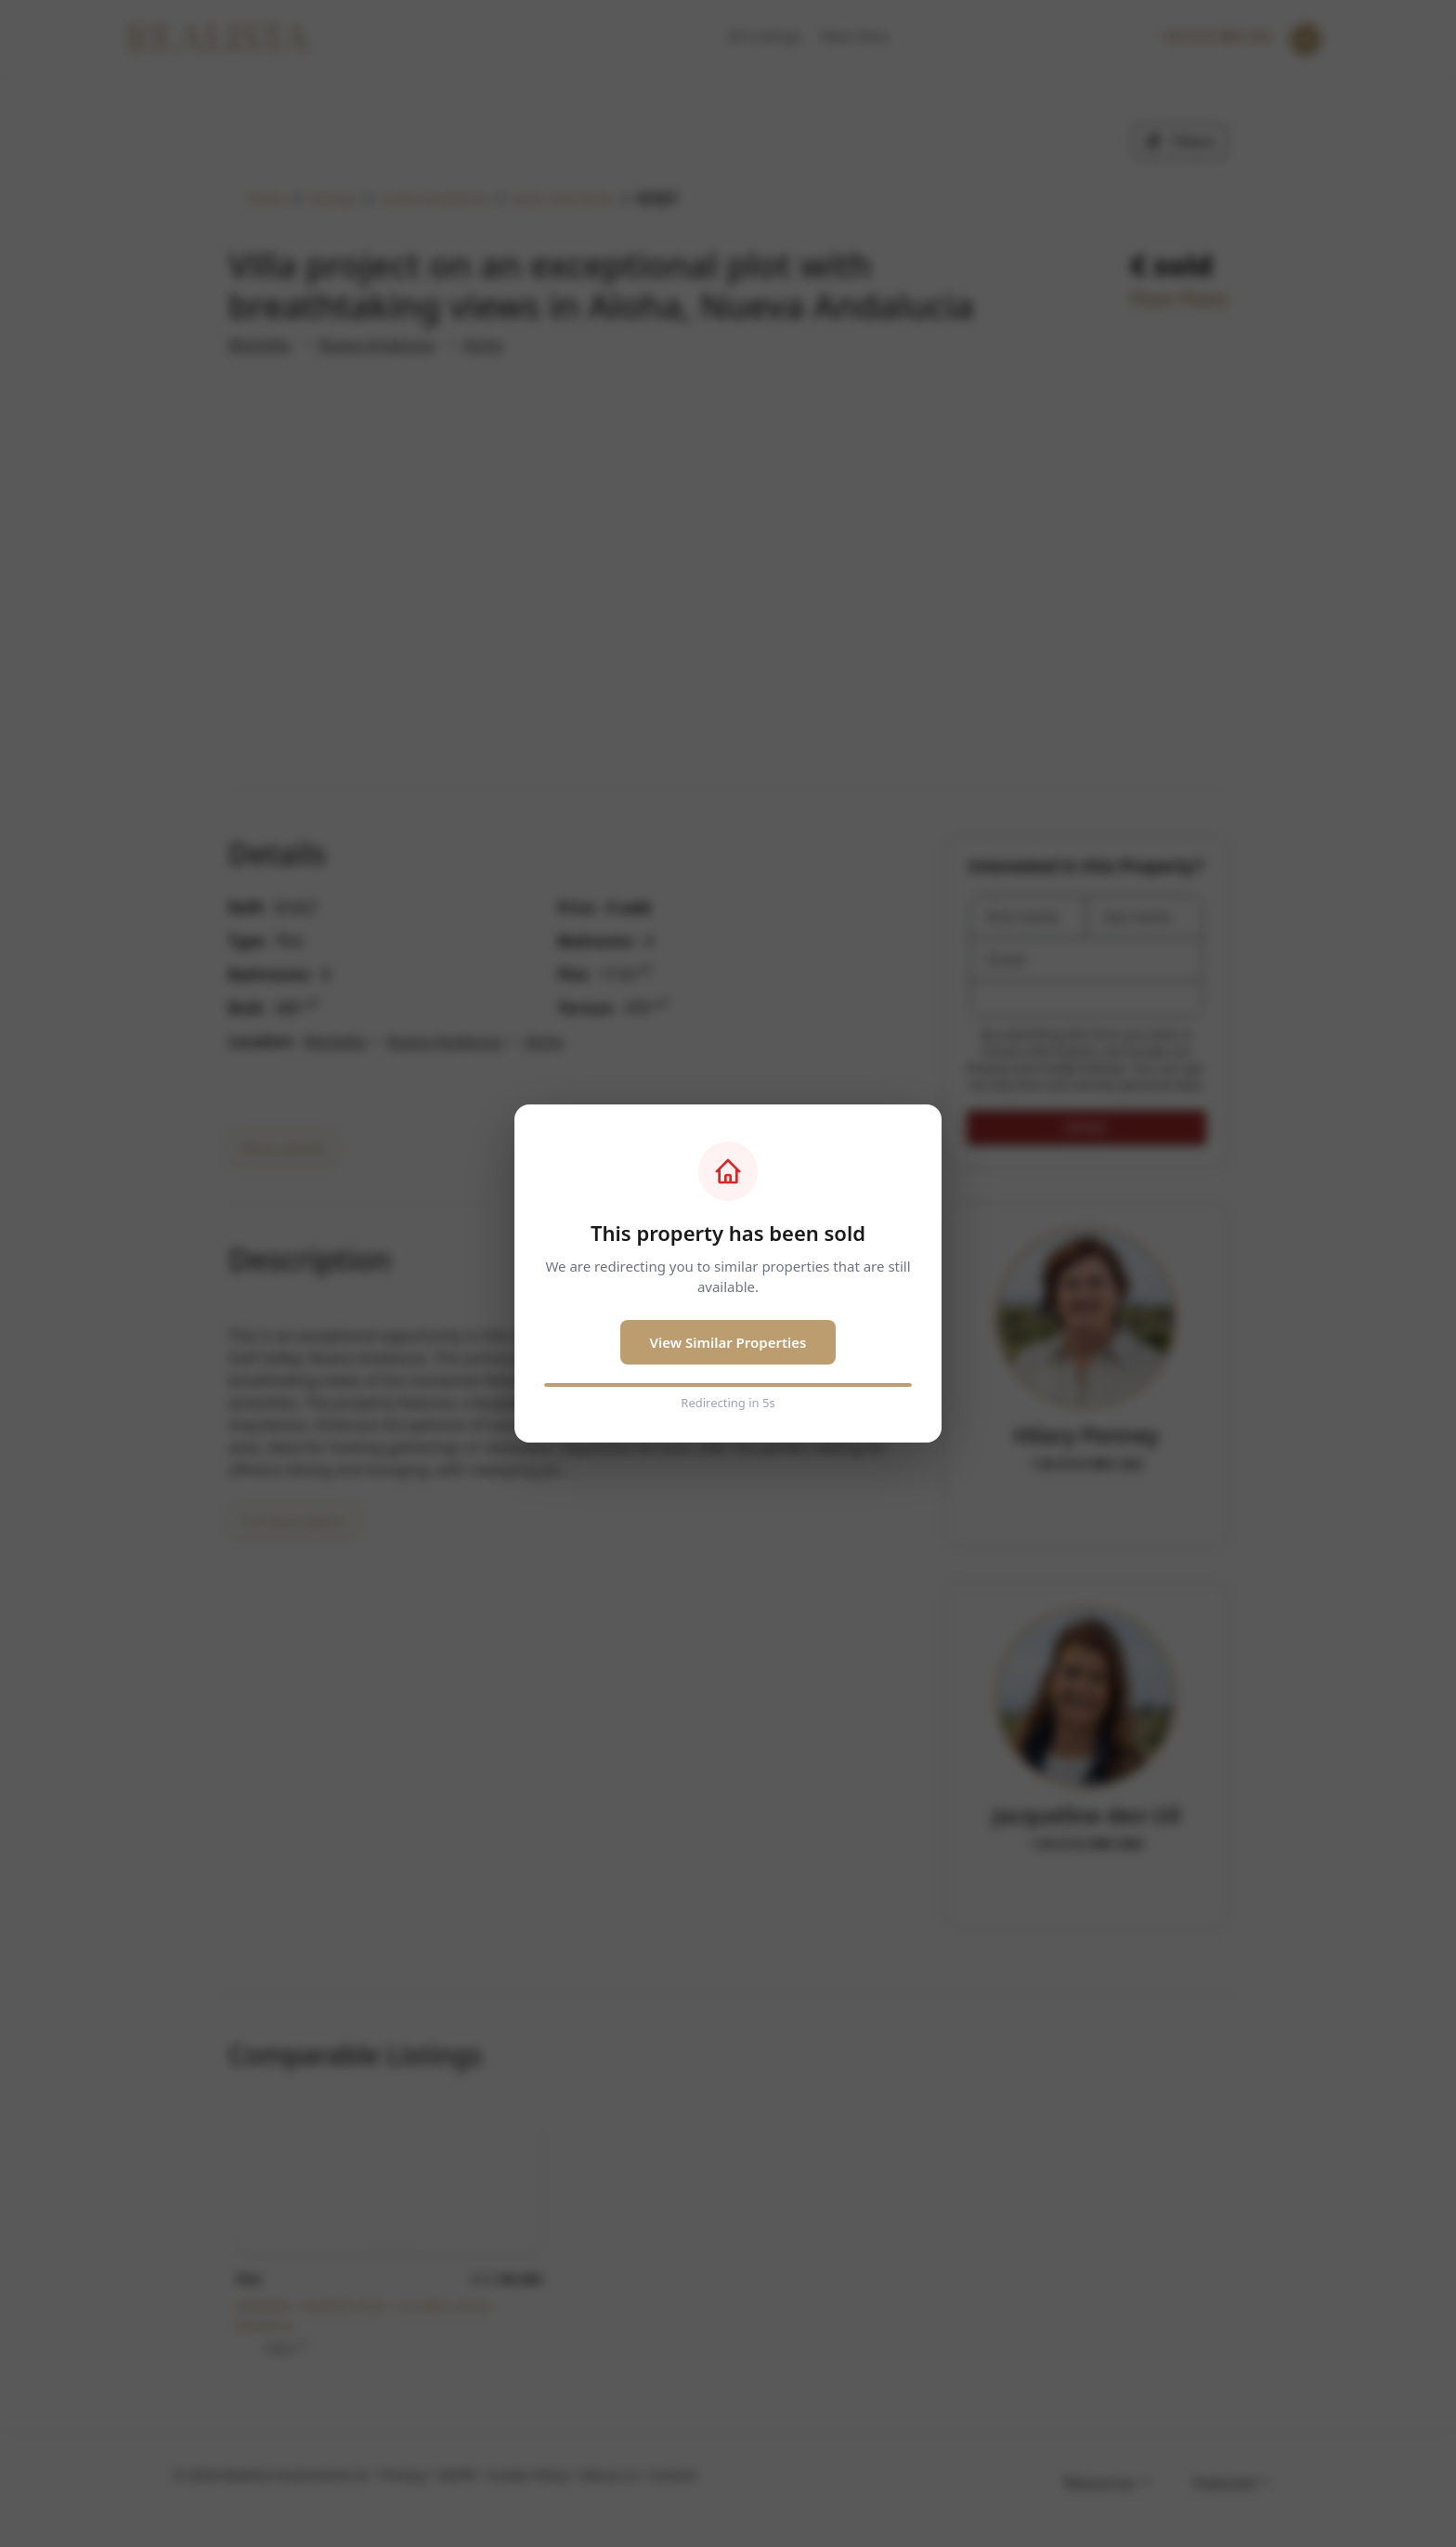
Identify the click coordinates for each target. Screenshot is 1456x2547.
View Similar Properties (728, 1342)
